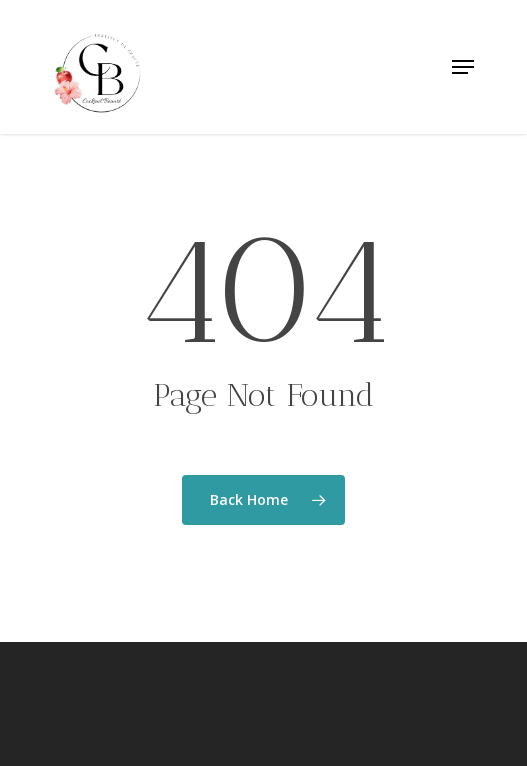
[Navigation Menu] (463, 67)
